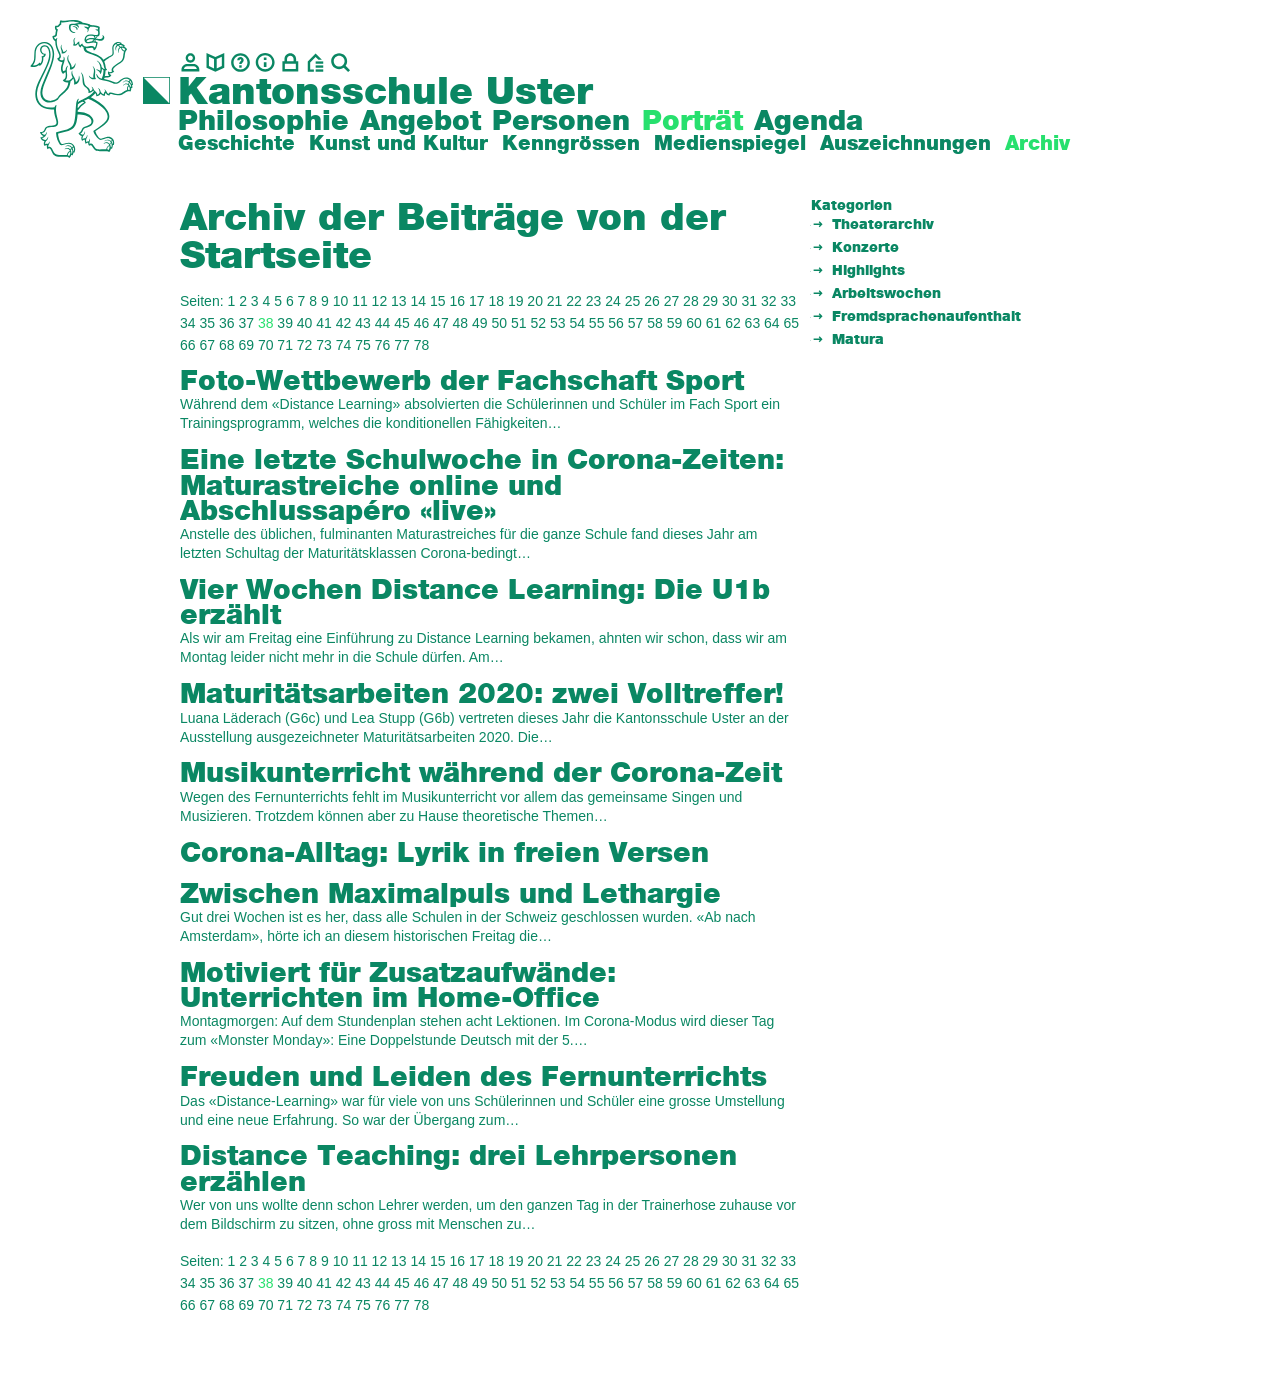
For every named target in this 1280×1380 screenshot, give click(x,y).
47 (441, 323)
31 (750, 301)
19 (516, 301)
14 (419, 301)
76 (383, 345)
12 (380, 301)
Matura (858, 340)
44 (383, 323)
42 (344, 323)
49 (480, 323)
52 (538, 323)
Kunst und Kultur (398, 144)
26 (652, 301)
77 (402, 345)
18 (496, 301)
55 (597, 323)
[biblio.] (215, 62)
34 (188, 323)
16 (457, 301)
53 (558, 323)
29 (711, 301)
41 (324, 323)
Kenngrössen (571, 144)
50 (500, 323)
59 (675, 323)
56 (616, 323)
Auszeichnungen (905, 144)
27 (672, 301)
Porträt (692, 122)
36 (227, 323)
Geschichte (236, 144)
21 (555, 301)
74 (344, 345)
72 (305, 345)
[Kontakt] (190, 62)
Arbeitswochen (886, 294)
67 (207, 345)
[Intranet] (290, 62)
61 (714, 323)
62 (733, 323)
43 (363, 323)
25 (633, 301)
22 (574, 301)
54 (577, 323)
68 (227, 345)
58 (655, 323)
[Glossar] (240, 62)
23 (594, 301)
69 (246, 345)
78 (422, 345)
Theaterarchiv (883, 225)
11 (360, 301)
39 (285, 323)
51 (519, 323)
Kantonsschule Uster (385, 93)
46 (422, 323)
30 (730, 301)
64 (772, 323)
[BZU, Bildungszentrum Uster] (315, 62)
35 (207, 323)
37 (246, 323)
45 (402, 323)
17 (477, 301)
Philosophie (263, 122)
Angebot (420, 122)
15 (438, 301)
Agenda (808, 122)
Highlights (868, 271)
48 (461, 323)
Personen (561, 122)
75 (363, 345)
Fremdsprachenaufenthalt (926, 317)
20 (535, 301)
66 (188, 345)
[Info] (265, 62)
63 (753, 323)
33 (788, 301)
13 (399, 301)
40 (305, 323)
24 (613, 301)
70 (266, 345)
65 (792, 323)
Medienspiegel (730, 144)
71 (285, 345)
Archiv (1037, 144)
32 (769, 301)
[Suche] (340, 62)
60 (694, 323)
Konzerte (865, 248)
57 (636, 323)
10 (341, 301)
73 (324, 345)
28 (691, 301)
